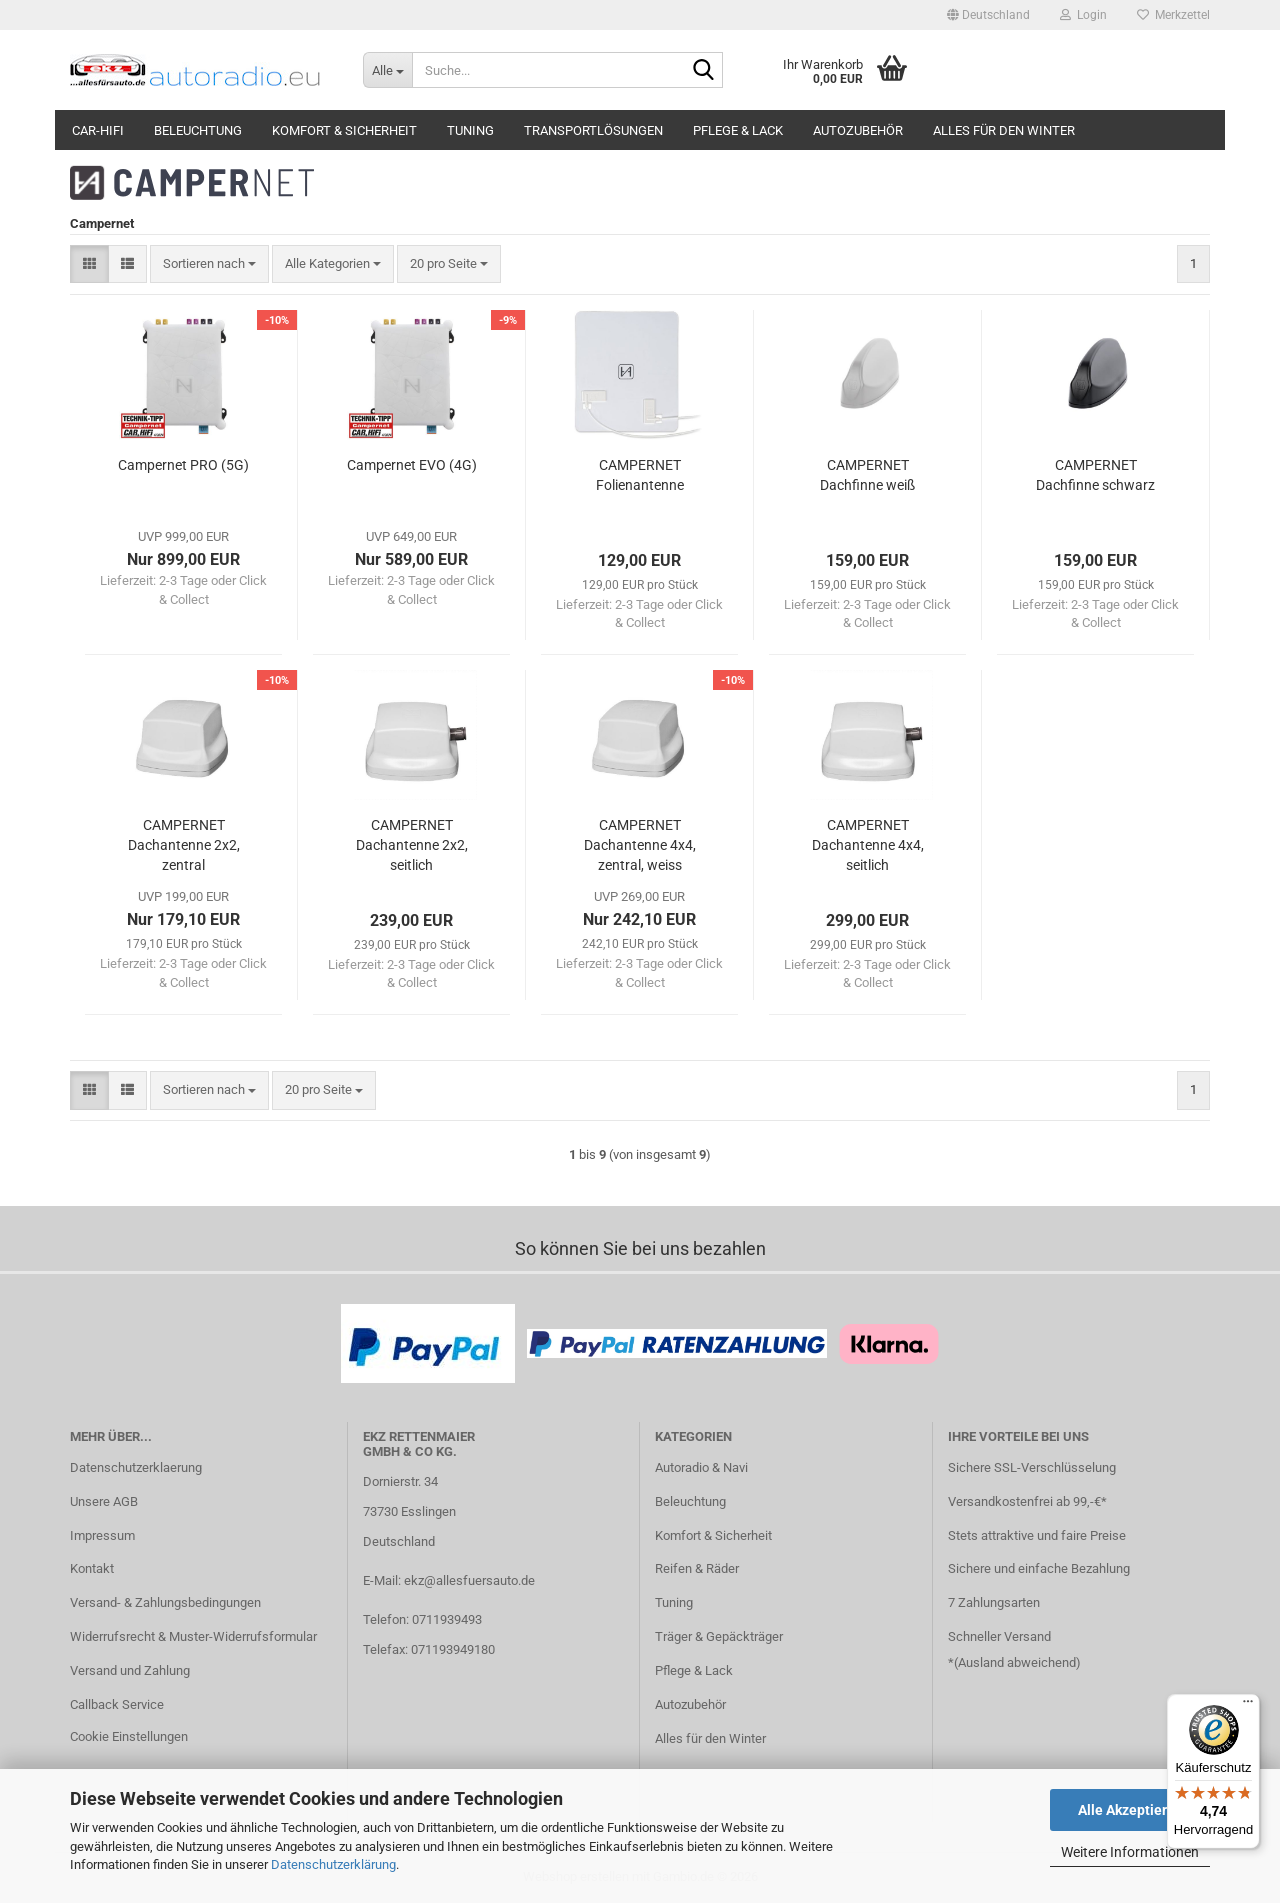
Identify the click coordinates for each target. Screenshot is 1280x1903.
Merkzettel (1173, 15)
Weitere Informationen (1130, 1852)
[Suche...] (387, 70)
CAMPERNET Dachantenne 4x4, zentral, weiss (640, 845)
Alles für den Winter (1004, 130)
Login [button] (1083, 15)
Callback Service (117, 1704)
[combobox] (209, 264)
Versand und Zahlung (130, 1670)
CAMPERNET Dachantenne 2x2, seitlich (412, 845)
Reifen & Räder (697, 1568)
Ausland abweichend (1017, 1662)
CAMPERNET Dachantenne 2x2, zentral (184, 845)
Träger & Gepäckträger (719, 1636)
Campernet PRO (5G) (183, 465)
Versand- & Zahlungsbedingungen (165, 1602)
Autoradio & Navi (701, 1467)
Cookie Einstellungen (129, 1736)
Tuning (470, 130)
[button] (988, 15)
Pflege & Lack (738, 130)
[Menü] (1248, 1706)
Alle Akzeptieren (1130, 1810)
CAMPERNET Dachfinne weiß (867, 475)
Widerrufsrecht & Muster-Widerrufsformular (193, 1636)
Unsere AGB (104, 1501)
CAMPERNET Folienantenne (640, 475)
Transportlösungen (593, 130)
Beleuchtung (198, 130)
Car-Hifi (98, 130)
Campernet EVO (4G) (412, 465)
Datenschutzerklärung (333, 1864)
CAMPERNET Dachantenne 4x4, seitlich (868, 845)
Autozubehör (858, 130)
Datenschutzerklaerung (136, 1467)
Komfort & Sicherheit (344, 130)
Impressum (102, 1535)
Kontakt (92, 1568)
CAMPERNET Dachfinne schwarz (1095, 475)
